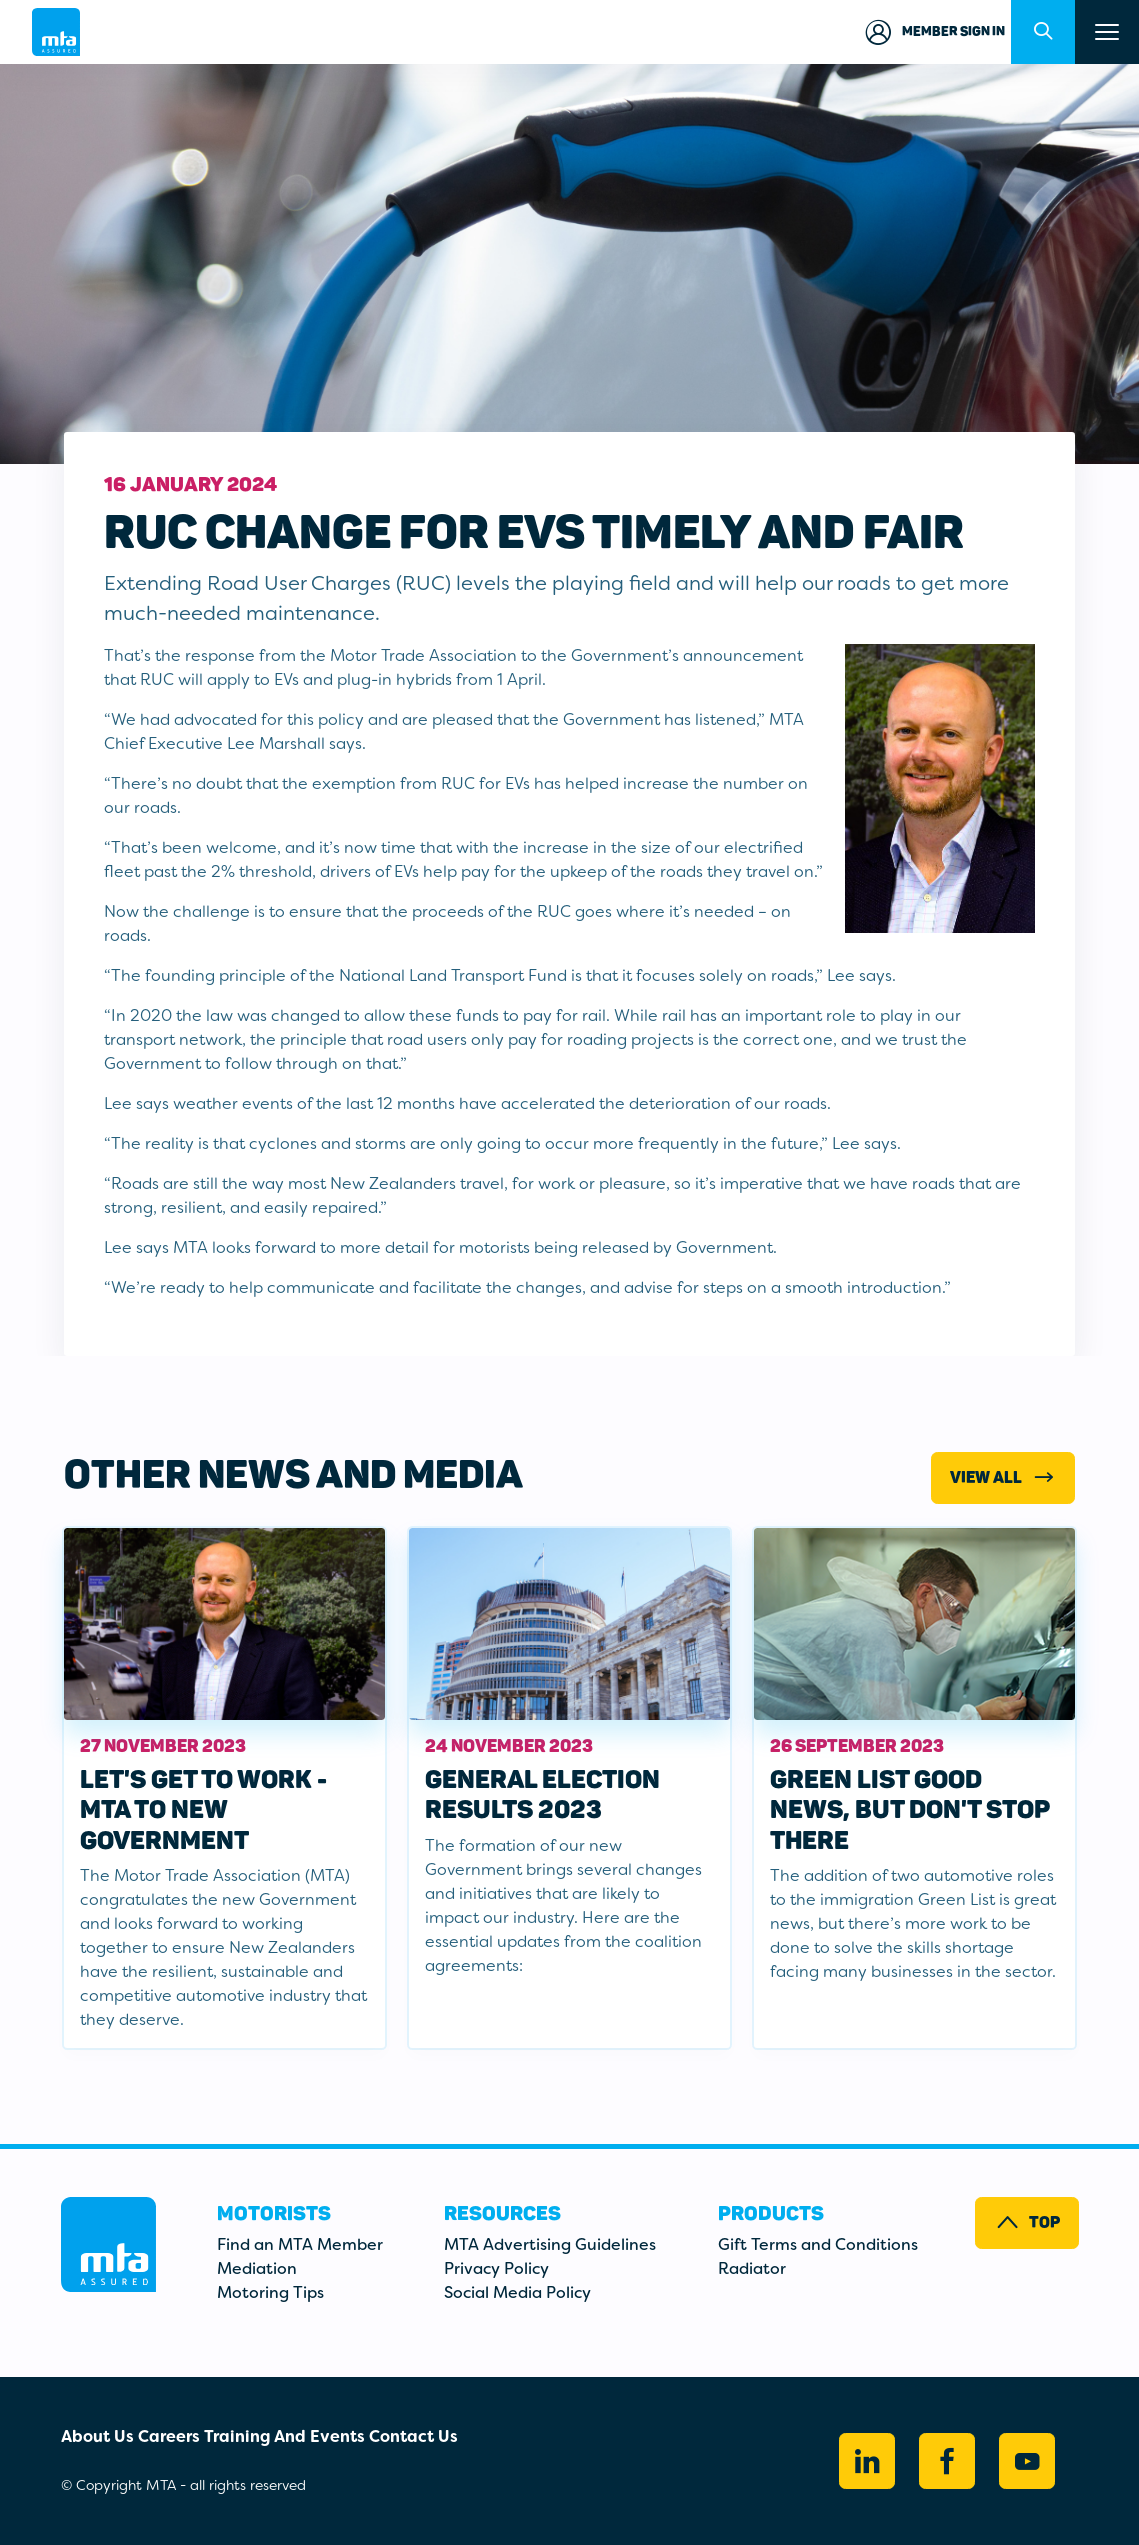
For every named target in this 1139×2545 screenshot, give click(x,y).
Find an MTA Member (300, 2244)
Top (1027, 2222)
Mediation (257, 2268)
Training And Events (284, 2436)
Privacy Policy (496, 2268)
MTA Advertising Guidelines (550, 2244)
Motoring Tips (270, 2292)
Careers (169, 2436)
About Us (97, 2436)
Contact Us (413, 2436)
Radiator (752, 2268)
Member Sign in (933, 32)
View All (1003, 1477)
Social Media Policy (517, 2292)
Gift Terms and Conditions (818, 2244)
